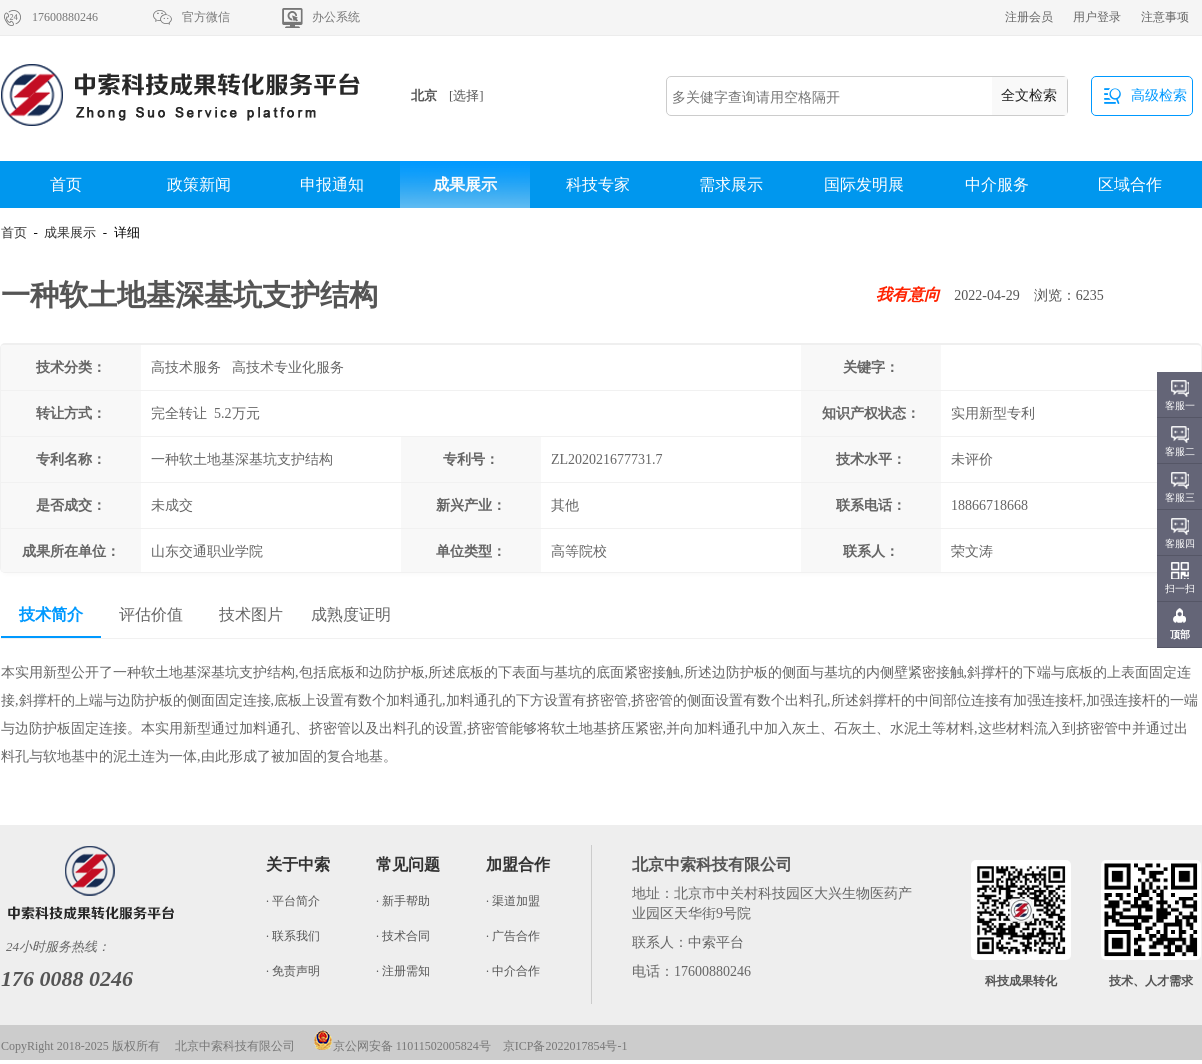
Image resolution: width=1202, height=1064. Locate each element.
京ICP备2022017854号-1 (565, 1046)
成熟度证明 (351, 614)
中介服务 (997, 184)
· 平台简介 (293, 901)
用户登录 (1097, 17)
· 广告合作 (513, 936)
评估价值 (151, 614)
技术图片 (251, 614)
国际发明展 (864, 184)
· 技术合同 (403, 936)
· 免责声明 (293, 971)
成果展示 (465, 184)
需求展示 (731, 184)
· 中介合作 (513, 971)
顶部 (1180, 634)
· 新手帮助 (403, 901)
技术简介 (51, 614)
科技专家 (598, 184)
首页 (66, 184)
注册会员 (1029, 17)
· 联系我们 (293, 936)
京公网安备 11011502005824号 (402, 1046)
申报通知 (332, 184)
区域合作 (1130, 184)
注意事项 (1165, 17)
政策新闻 (199, 184)
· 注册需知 (403, 971)
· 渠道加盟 (513, 901)
